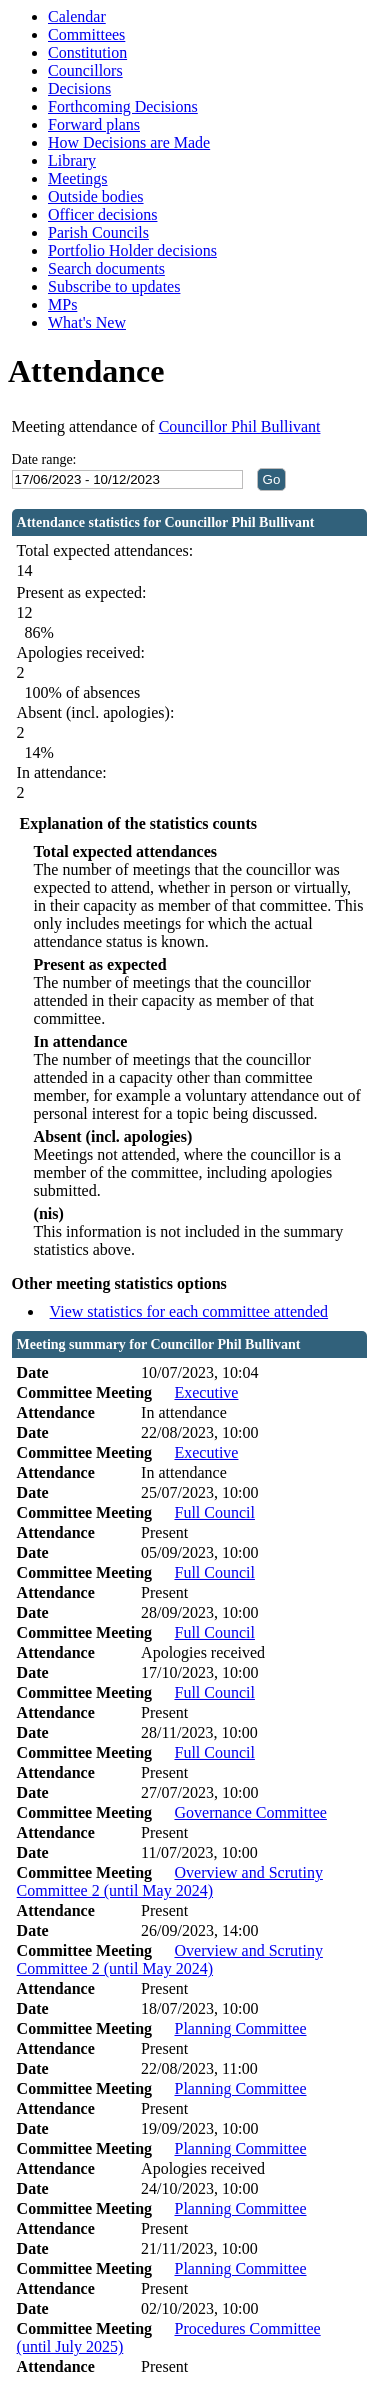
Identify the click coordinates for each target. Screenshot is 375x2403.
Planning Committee (240, 2028)
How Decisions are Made (129, 142)
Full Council (214, 1512)
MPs (62, 304)
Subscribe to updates (114, 286)
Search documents (106, 268)
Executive (206, 1392)
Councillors (85, 70)
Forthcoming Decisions (123, 106)
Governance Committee (250, 1812)
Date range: (44, 459)
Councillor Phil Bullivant (240, 426)
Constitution (87, 52)
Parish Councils (98, 232)
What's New (87, 322)
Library (72, 160)
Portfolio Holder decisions (132, 250)
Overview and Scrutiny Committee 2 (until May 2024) (170, 1881)
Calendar (77, 16)
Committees (86, 34)
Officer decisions (102, 214)
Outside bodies (96, 196)
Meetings (78, 178)
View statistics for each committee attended (189, 1311)
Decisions (79, 88)
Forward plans (94, 124)
